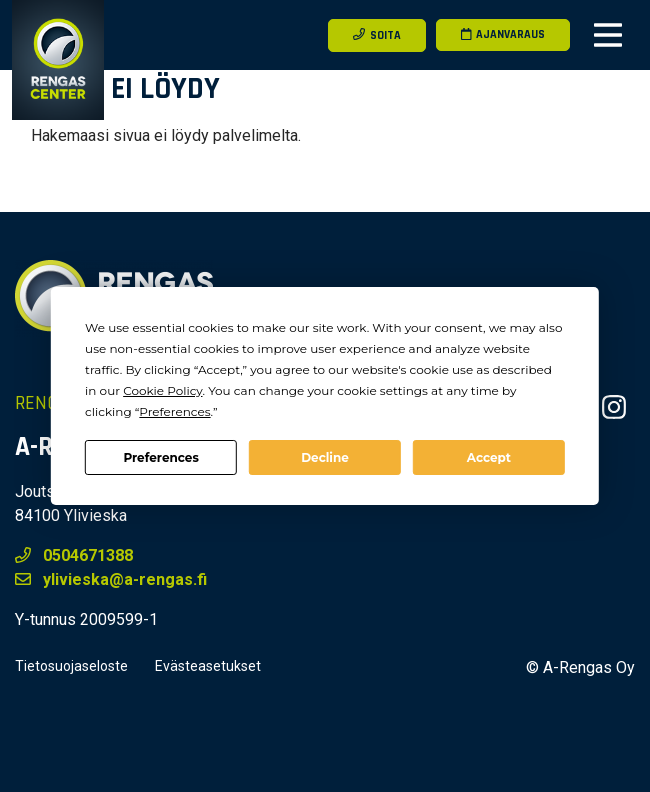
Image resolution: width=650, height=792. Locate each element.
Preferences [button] (174, 411)
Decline (325, 457)
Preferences (160, 457)
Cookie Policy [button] (162, 390)
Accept (489, 457)
